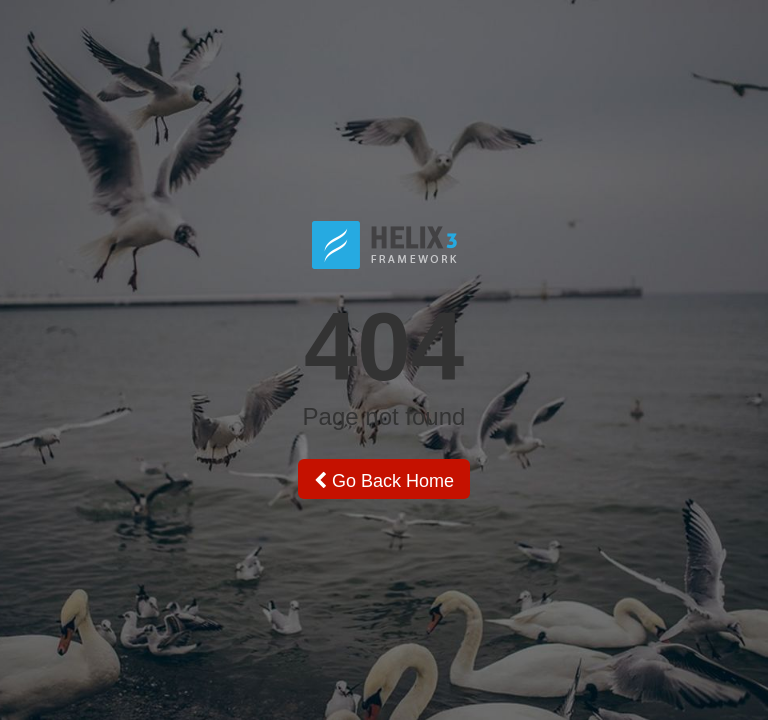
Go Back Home (384, 481)
